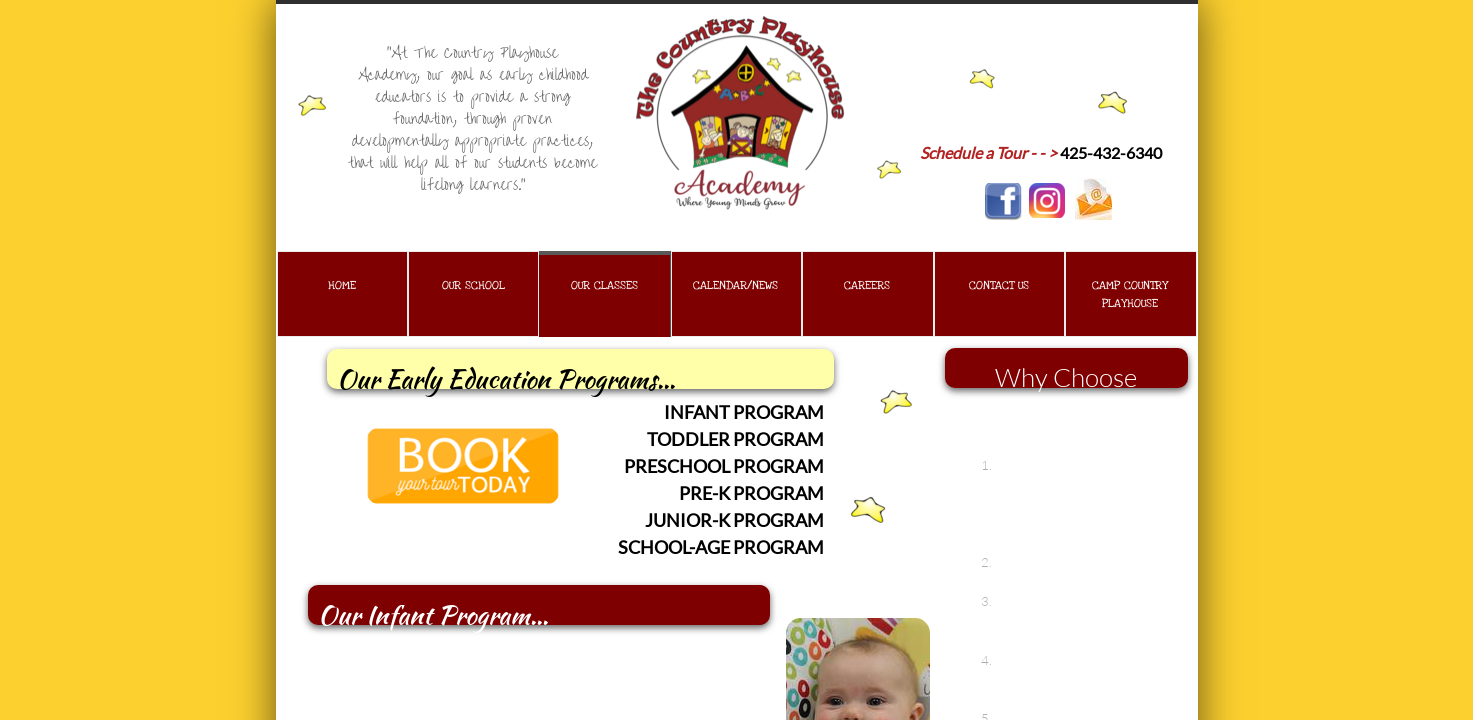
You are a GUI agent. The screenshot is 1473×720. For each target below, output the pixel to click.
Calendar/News (735, 285)
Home (342, 285)
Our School (473, 285)
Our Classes (604, 285)
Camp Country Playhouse (1130, 294)
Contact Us (999, 285)
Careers (867, 285)
